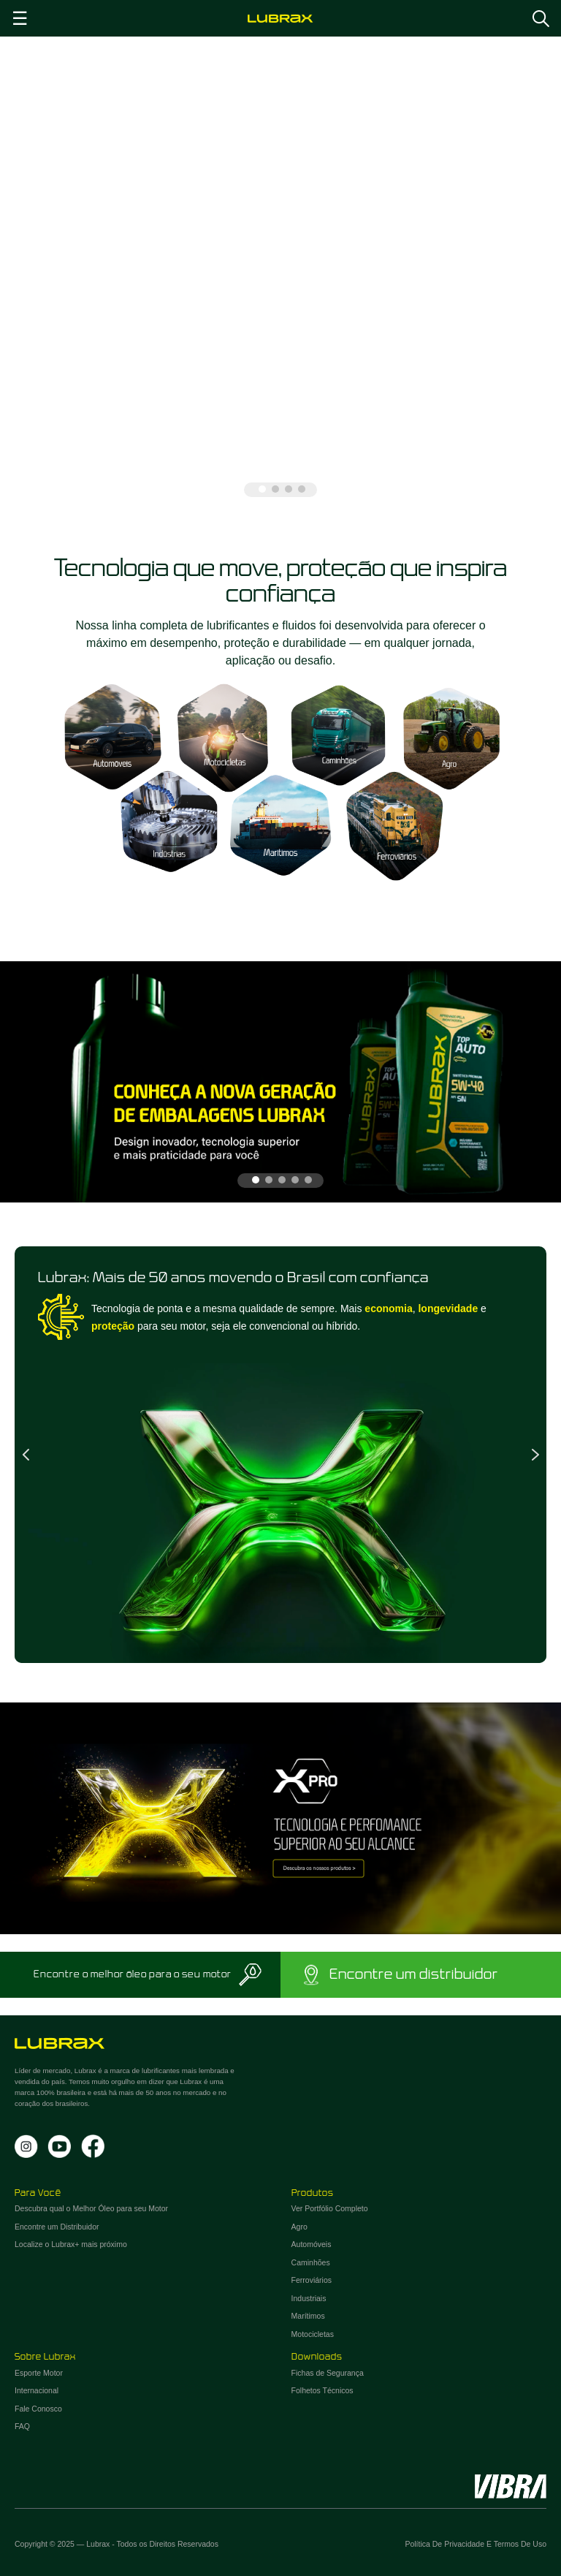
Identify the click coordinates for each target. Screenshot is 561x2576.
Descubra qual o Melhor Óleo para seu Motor (91, 2208)
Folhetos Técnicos (322, 2390)
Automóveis (311, 2244)
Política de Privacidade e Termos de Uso (475, 2543)
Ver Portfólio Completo (329, 2208)
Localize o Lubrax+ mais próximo (71, 2244)
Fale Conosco (38, 2408)
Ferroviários (311, 2280)
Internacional (36, 2390)
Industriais (309, 2298)
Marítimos (308, 2315)
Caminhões (310, 2262)
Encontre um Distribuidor (57, 2226)
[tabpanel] (280, 274)
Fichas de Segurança (327, 2372)
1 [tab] (262, 489)
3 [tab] (288, 489)
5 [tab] (308, 1179)
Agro (299, 2226)
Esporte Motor (39, 2372)
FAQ (22, 2426)
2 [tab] (275, 489)
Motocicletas (312, 2334)
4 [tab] (301, 489)
